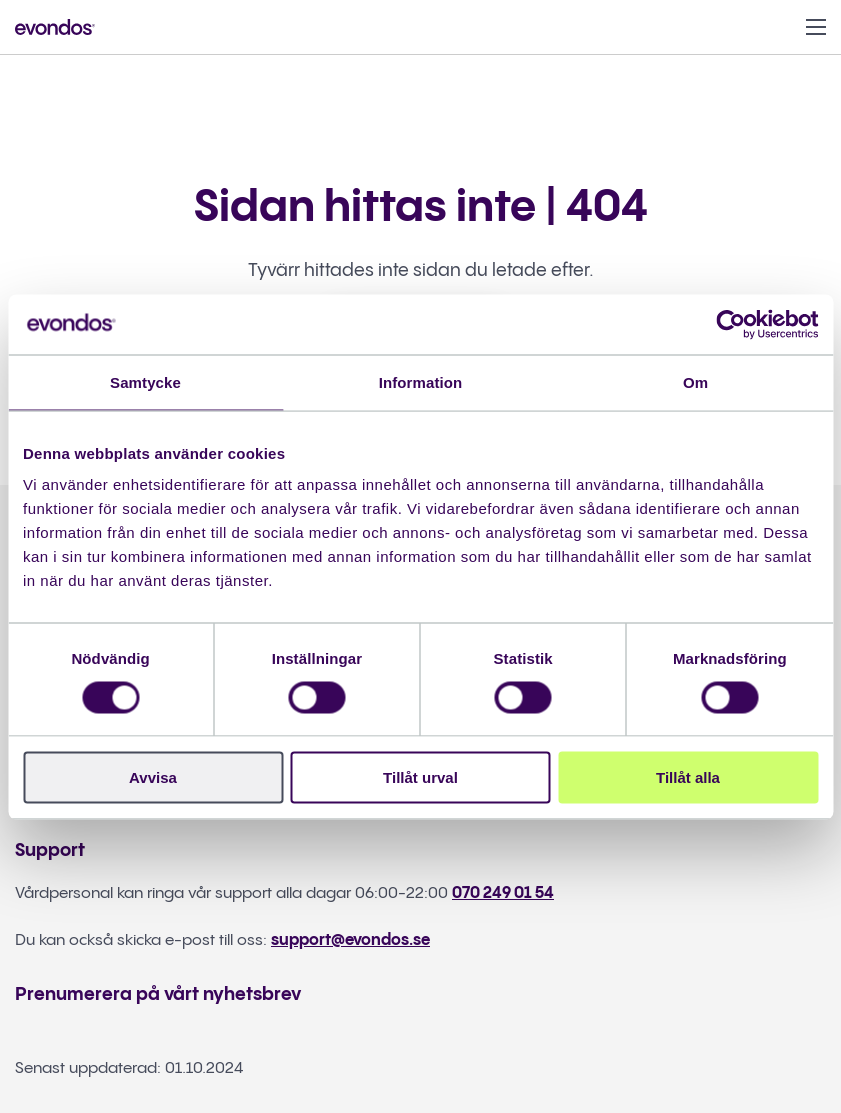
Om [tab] (695, 381)
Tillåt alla (688, 777)
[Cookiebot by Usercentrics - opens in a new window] (730, 324)
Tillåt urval (420, 777)
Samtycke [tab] (145, 381)
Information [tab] (421, 381)
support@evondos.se (350, 940)
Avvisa (153, 777)
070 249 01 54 (503, 893)
